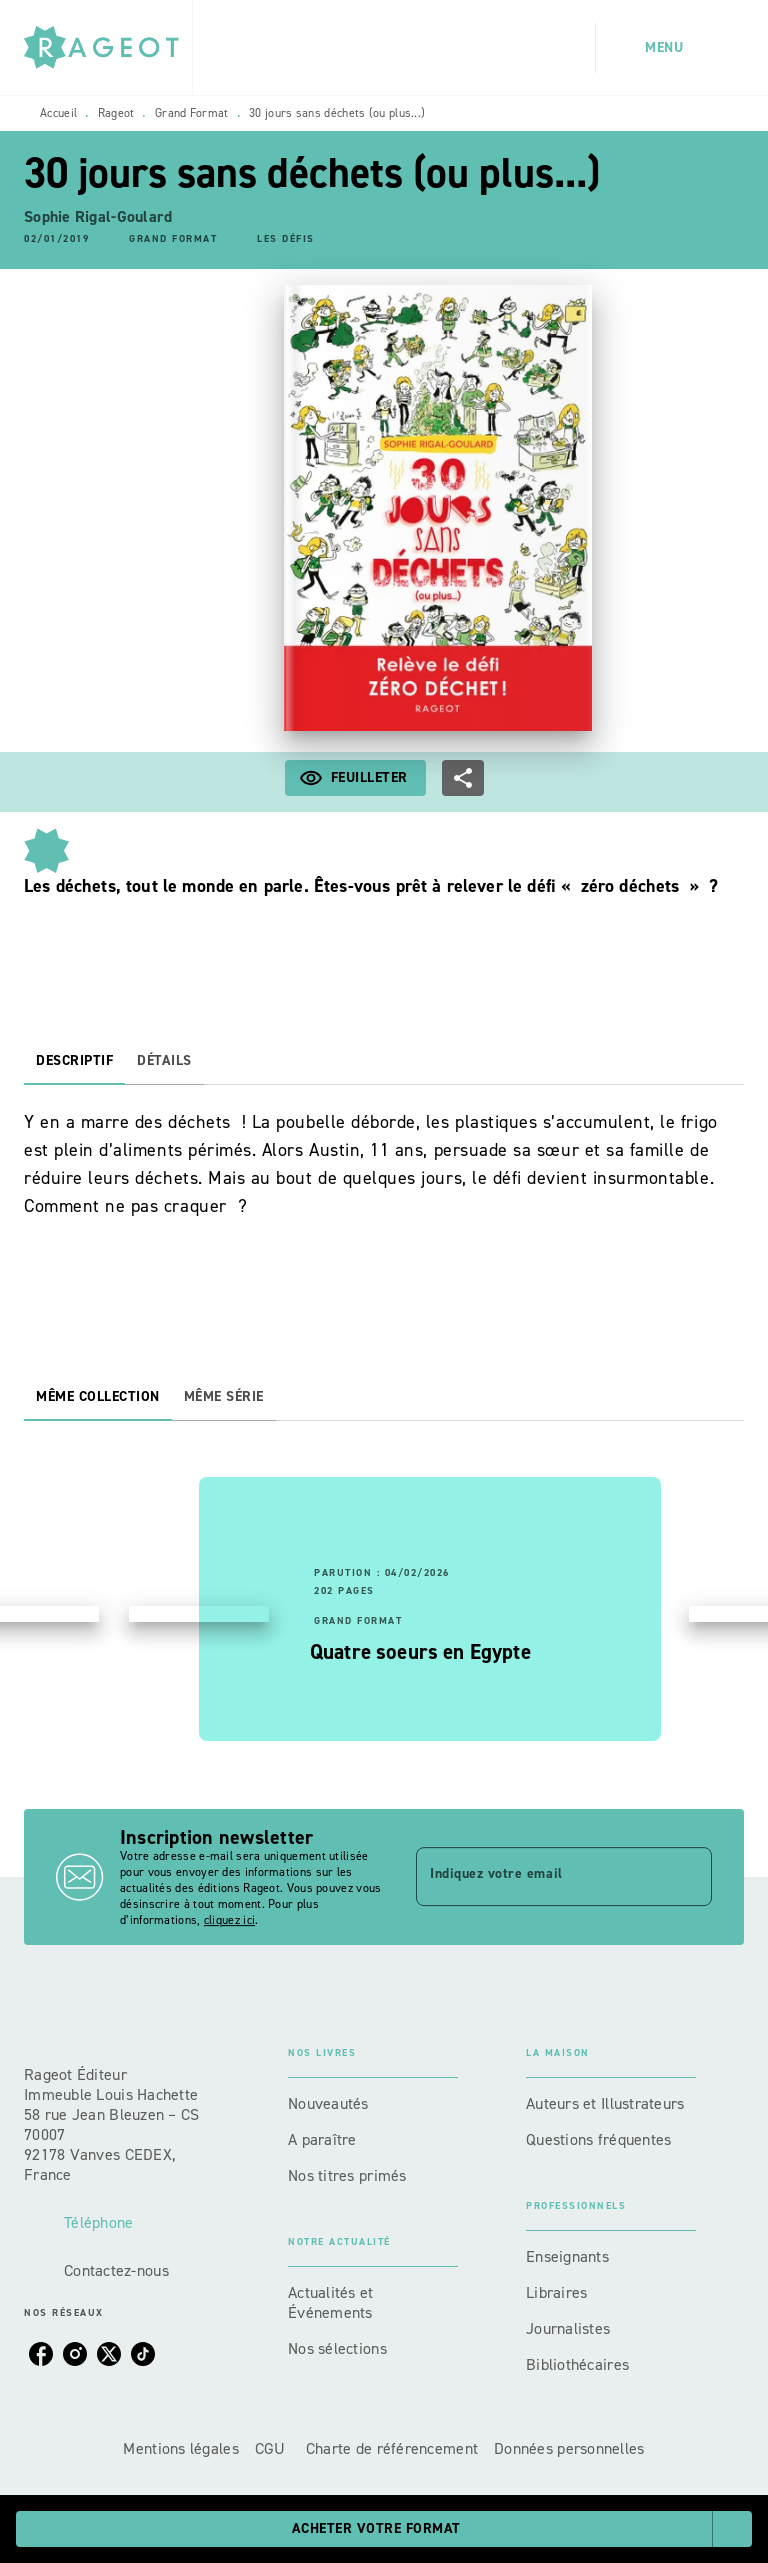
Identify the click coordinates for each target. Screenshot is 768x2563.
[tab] (74, 1061)
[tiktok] (143, 2354)
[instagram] (75, 2354)
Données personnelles (569, 2448)
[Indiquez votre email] (539, 1877)
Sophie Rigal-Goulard (98, 216)
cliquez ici (229, 1920)
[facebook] (41, 2354)
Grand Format (192, 113)
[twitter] (109, 2354)
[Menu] (670, 48)
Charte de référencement (392, 2448)
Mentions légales (180, 2448)
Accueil (58, 113)
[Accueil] (108, 47)
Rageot (116, 113)
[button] (173, 240)
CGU (272, 2448)
